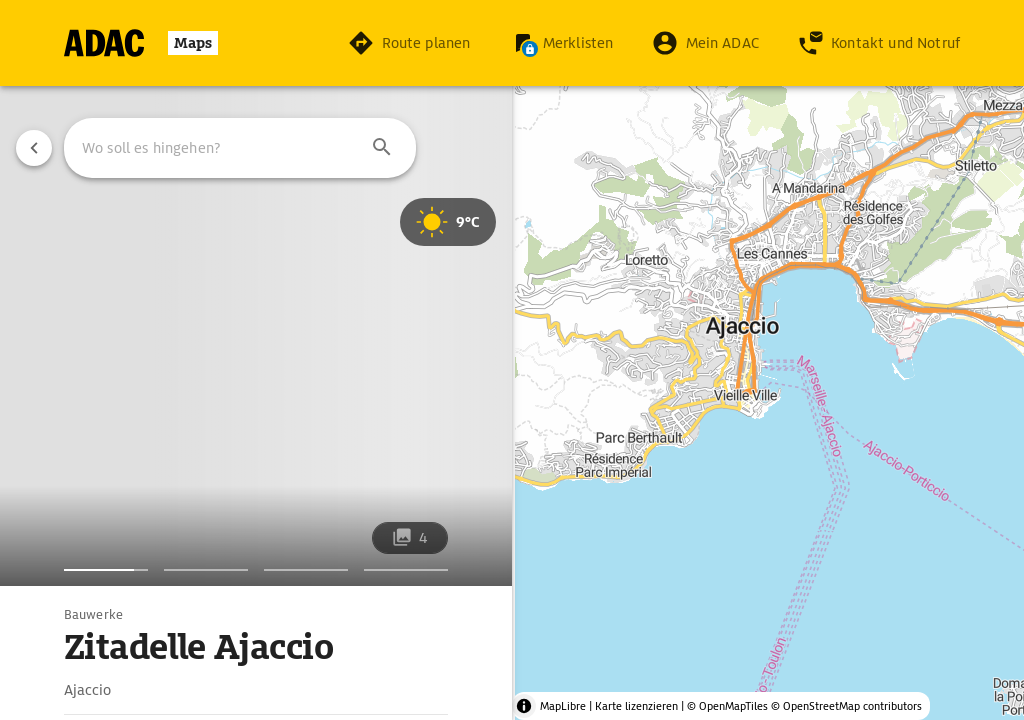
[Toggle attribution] (524, 706)
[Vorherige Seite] (34, 148)
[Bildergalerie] (106, 570)
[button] (382, 148)
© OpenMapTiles (727, 706)
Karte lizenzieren (636, 706)
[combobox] (240, 148)
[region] (512, 360)
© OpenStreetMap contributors (846, 706)
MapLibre (563, 706)
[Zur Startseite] (141, 43)
